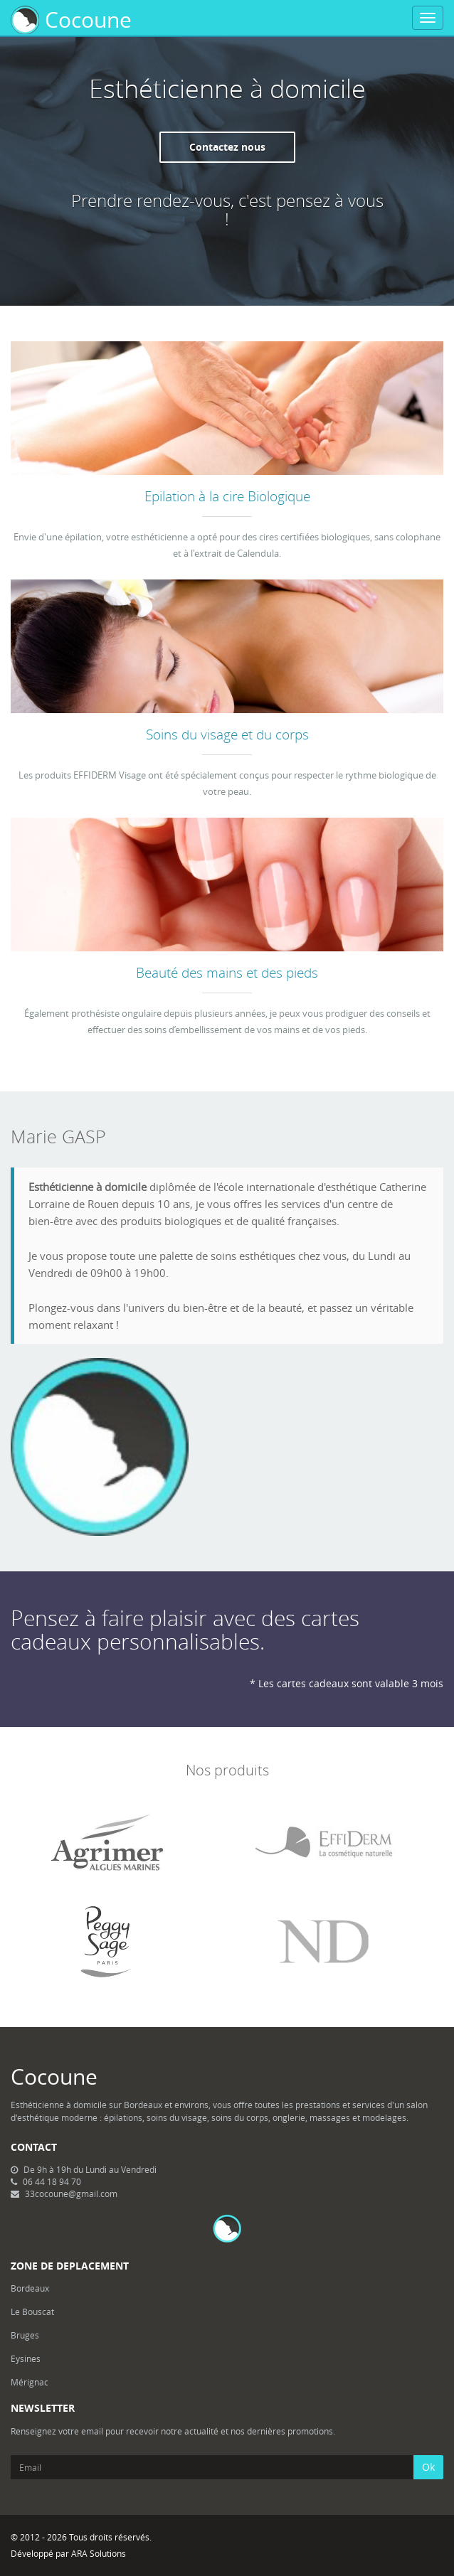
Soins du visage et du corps (227, 734)
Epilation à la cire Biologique (227, 496)
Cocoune (71, 20)
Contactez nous (227, 147)
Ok (428, 2467)
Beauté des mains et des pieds (227, 972)
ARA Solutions (98, 2553)
